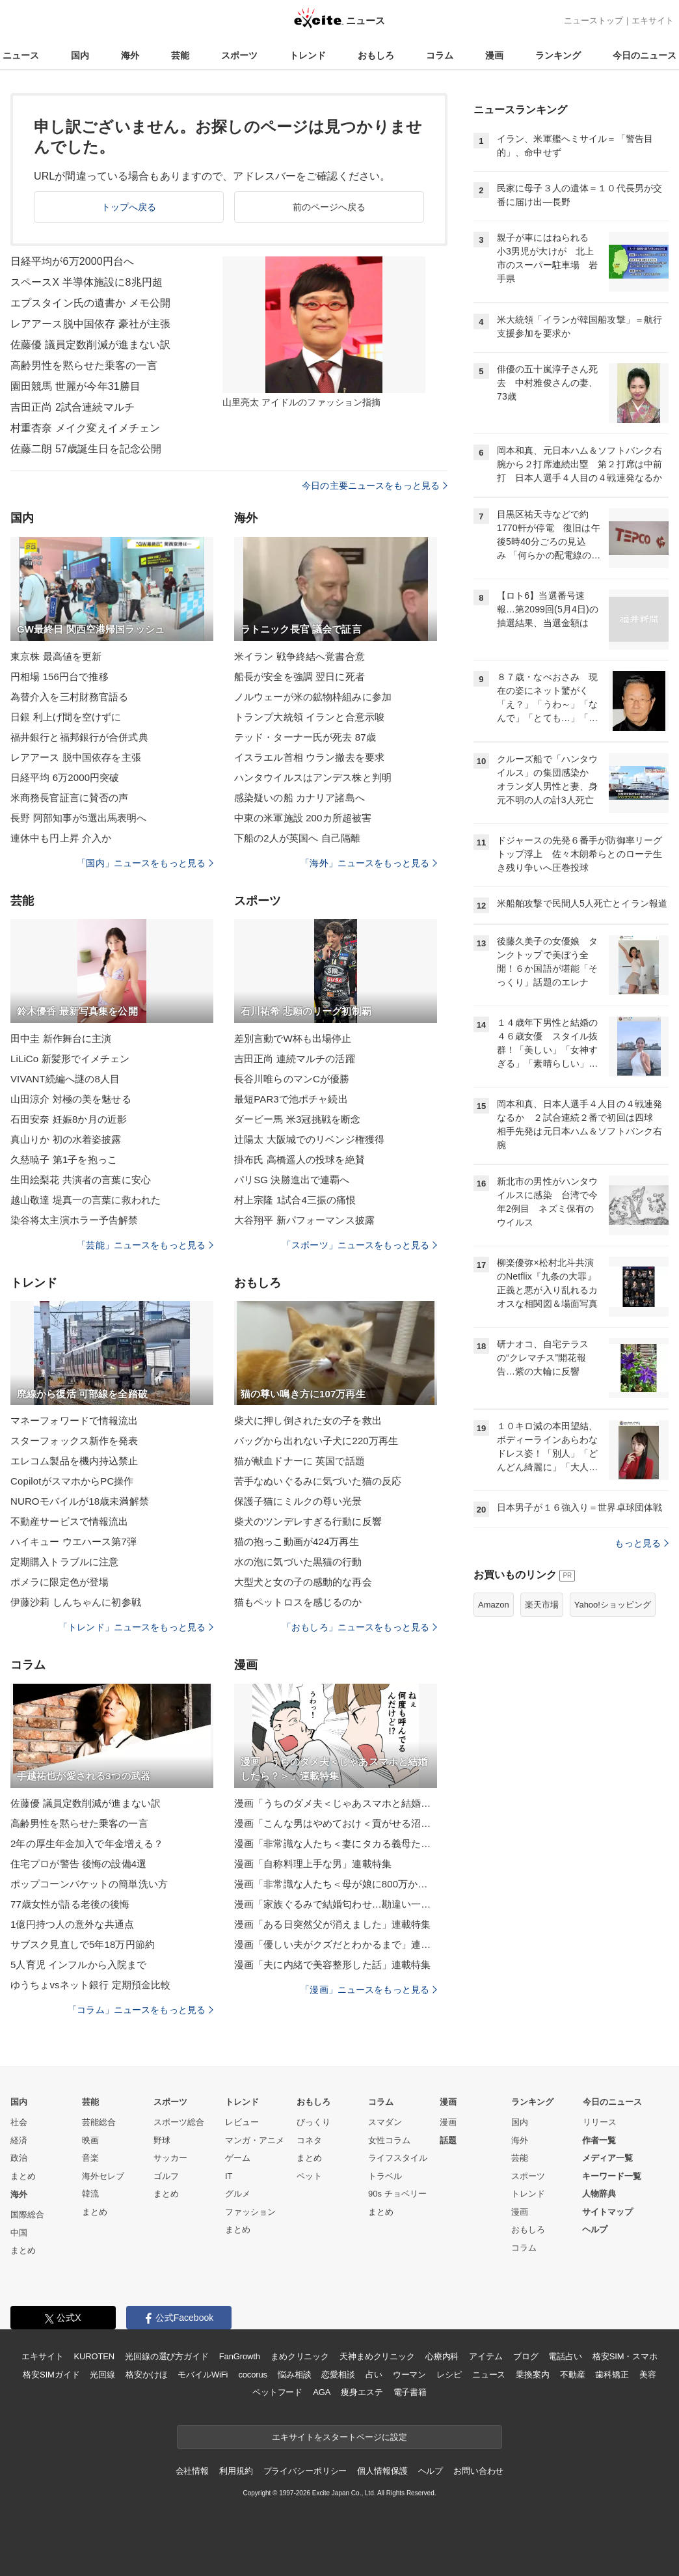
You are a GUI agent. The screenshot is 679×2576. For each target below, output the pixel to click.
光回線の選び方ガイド (167, 2356)
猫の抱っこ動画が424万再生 (296, 1541)
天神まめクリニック (377, 2356)
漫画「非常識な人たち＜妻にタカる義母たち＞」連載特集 (335, 1843)
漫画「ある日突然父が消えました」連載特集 (332, 1924)
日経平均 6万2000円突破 (65, 777)
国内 (80, 55)
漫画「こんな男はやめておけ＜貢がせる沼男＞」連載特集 (335, 1823)
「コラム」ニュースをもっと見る (140, 2010)
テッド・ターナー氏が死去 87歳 (305, 737)
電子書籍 (410, 2392)
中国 (18, 2233)
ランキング (558, 55)
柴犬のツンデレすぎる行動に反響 (308, 1521)
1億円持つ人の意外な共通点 (72, 1924)
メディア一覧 (607, 2158)
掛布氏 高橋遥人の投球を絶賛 (299, 1159)
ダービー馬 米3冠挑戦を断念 (297, 1119)
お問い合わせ (478, 2471)
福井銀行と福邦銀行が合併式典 (79, 737)
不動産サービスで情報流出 (69, 1521)
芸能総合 (99, 2122)
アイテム (485, 2356)
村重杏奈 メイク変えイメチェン (85, 427)
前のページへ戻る (329, 207)
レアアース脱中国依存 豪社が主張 (90, 323)
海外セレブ (103, 2176)
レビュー (242, 2122)
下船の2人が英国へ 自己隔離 (297, 837)
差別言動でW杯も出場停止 (293, 1038)
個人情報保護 (382, 2471)
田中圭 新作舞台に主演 (61, 1038)
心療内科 (442, 2356)
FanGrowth (239, 2356)
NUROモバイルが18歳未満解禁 (79, 1501)
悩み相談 (294, 2374)
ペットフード (277, 2392)
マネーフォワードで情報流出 (74, 1420)
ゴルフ (166, 2176)
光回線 (102, 2374)
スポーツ (239, 55)
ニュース (21, 55)
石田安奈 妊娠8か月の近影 (68, 1119)
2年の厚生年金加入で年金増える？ (86, 1843)
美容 (647, 2374)
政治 (18, 2158)
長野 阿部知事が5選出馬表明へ (78, 817)
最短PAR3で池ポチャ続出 (291, 1098)
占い (374, 2374)
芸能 (180, 55)
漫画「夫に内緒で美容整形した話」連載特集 (332, 1964)
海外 (130, 55)
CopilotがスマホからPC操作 (72, 1481)
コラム (439, 55)
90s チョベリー (397, 2194)
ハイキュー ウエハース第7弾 (73, 1541)
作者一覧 (599, 2140)
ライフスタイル (397, 2158)
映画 (90, 2140)
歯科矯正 (611, 2374)
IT (229, 2176)
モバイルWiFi (203, 2374)
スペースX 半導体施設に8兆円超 (86, 282)
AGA (321, 2392)
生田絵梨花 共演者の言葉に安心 (80, 1179)
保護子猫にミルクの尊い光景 (298, 1501)
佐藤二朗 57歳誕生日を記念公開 (85, 448)
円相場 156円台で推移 (59, 676)
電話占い (564, 2356)
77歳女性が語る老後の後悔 (69, 1904)
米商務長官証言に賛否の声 (69, 797)
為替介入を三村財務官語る (69, 696)
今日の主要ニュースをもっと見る (374, 485)
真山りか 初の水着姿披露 (66, 1139)
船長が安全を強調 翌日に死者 (299, 676)
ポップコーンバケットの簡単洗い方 (89, 1883)
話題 (448, 2140)
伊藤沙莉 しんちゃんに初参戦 (75, 1602)
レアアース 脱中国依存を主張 (75, 757)
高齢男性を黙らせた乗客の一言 (83, 365)
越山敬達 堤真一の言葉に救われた (85, 1199)
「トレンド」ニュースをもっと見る (136, 1627)
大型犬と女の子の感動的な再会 (303, 1581)
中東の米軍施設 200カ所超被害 (302, 817)
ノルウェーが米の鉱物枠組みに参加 (313, 696)
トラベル (385, 2176)
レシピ (449, 2374)
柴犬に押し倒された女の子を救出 (308, 1420)
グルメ (237, 2194)
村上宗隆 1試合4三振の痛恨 (295, 1199)
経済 (18, 2140)
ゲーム (237, 2158)
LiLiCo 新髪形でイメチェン (70, 1058)
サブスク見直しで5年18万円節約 (82, 1944)
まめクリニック (300, 2356)
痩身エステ (361, 2392)
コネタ (309, 2140)
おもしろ (376, 55)
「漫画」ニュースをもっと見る (368, 1989)
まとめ (23, 2176)
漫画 (494, 55)
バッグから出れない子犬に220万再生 (316, 1440)
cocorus (252, 2374)
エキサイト (653, 20)
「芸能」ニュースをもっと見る (145, 1245)
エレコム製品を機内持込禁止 (74, 1460)
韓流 (90, 2194)
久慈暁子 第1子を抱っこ (63, 1159)
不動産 (572, 2374)
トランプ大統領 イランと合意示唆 (309, 716)
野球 (161, 2140)
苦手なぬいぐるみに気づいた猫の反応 (317, 1481)
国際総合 (27, 2214)
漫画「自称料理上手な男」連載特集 (313, 1863)
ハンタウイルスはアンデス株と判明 (313, 777)
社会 (18, 2122)
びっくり (313, 2122)
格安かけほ (146, 2374)
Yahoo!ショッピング (612, 1605)
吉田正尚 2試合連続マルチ (72, 407)
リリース (600, 2122)
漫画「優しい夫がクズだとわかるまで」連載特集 (335, 1944)
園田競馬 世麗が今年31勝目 (75, 386)
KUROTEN (93, 2356)
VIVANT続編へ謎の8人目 (65, 1078)
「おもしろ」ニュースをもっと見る (359, 1627)
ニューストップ (593, 20)
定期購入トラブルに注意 (64, 1561)
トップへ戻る (129, 207)
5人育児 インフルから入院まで (78, 1964)
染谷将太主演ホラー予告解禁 (74, 1220)
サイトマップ (607, 2212)
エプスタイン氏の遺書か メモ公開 (90, 302)
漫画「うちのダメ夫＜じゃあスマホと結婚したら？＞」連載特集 (335, 1803)
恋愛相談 (337, 2374)
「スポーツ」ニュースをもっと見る (359, 1245)
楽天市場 (542, 1605)
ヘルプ (594, 2229)
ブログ (526, 2356)
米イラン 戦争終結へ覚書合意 (299, 656)
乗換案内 (532, 2374)
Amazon (493, 1605)
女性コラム (389, 2140)
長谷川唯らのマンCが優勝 (291, 1078)
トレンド (307, 55)
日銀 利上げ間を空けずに (66, 716)
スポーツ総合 (178, 2122)
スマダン (385, 2122)
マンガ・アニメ (254, 2140)
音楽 (90, 2158)
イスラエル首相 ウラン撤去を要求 (309, 757)
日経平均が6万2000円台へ (72, 261)
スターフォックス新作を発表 (74, 1440)
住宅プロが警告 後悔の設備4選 (78, 1863)
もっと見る (642, 1543)
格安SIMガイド (51, 2374)
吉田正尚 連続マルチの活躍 (294, 1058)
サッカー (170, 2158)
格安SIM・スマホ (625, 2356)
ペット (309, 2176)
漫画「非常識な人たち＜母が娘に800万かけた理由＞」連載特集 (335, 1883)
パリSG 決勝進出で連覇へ (291, 1179)
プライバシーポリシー (305, 2471)
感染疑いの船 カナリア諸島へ (299, 797)
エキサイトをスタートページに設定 (339, 2437)
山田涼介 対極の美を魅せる (70, 1098)
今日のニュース (644, 55)
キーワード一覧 (611, 2176)
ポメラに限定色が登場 (59, 1581)
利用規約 (235, 2471)
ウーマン (409, 2374)
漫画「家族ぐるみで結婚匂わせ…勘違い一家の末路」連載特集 (335, 1904)
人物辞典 (599, 2194)
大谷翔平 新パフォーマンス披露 (304, 1220)
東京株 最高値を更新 (55, 656)
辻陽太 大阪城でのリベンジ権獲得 (309, 1139)
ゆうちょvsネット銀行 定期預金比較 (90, 1984)
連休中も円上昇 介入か (61, 837)
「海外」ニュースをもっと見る (368, 863)
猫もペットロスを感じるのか (298, 1602)
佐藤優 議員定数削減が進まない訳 (90, 344)
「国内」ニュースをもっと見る (145, 863)
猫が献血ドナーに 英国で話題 (299, 1460)
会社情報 (192, 2471)
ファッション (250, 2212)
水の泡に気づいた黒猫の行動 (298, 1561)
